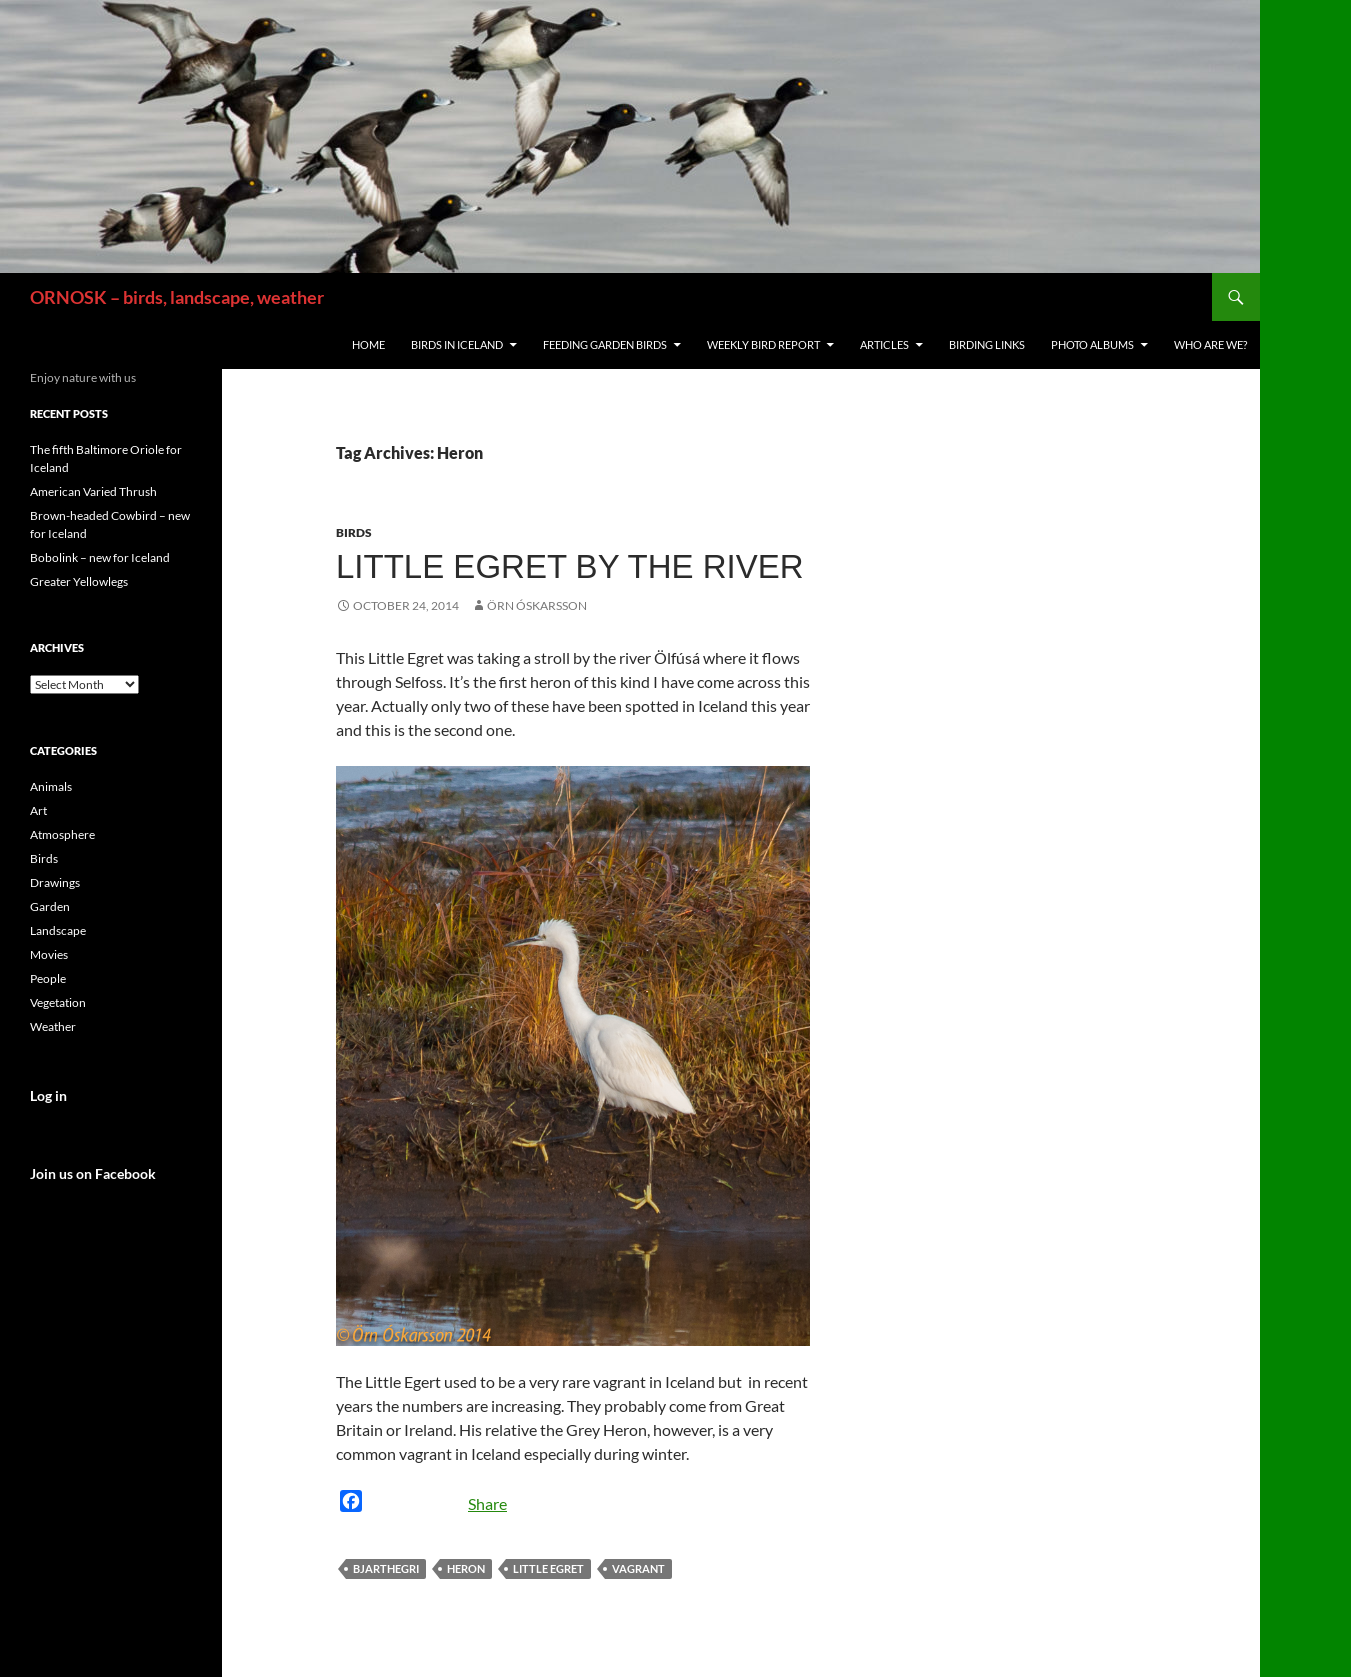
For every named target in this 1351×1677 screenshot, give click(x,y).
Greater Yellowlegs (79, 581)
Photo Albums (1092, 344)
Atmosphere (62, 834)
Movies (49, 954)
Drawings (55, 882)
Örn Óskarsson (537, 605)
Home (368, 344)
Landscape (58, 930)
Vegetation (58, 1002)
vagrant (638, 1568)
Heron (466, 1568)
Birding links (987, 344)
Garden (50, 906)
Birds (354, 532)
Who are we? (1210, 344)
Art (38, 810)
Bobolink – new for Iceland (100, 557)
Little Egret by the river (570, 566)
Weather (53, 1026)
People (48, 978)
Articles (884, 344)
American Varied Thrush (93, 491)
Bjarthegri (386, 1568)
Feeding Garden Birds (605, 344)
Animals (51, 786)
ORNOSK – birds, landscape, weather (177, 297)
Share (487, 1503)
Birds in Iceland (457, 344)
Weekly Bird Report (763, 344)
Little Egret (548, 1568)
